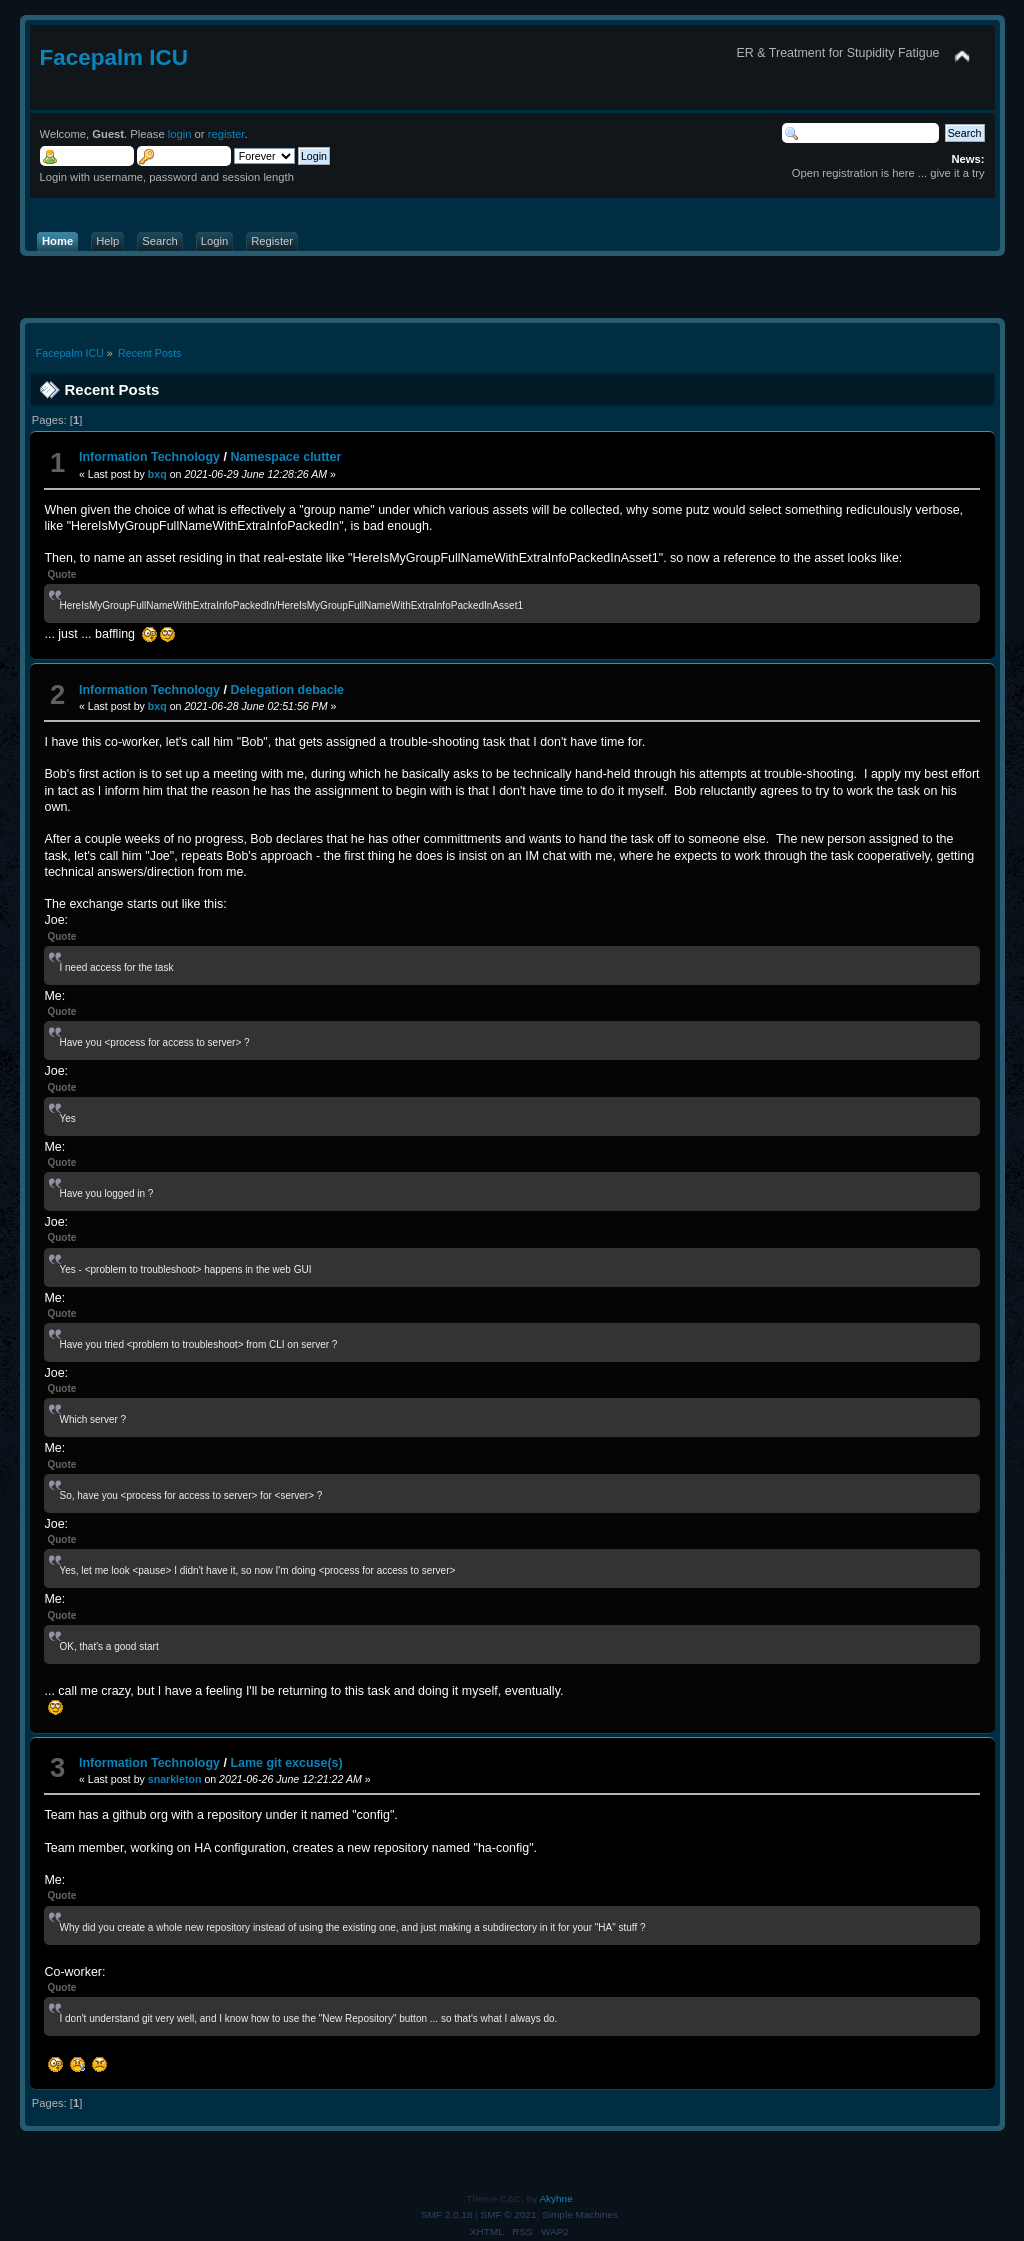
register (226, 134)
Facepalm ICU (114, 57)
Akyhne (555, 2198)
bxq (157, 474)
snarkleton (175, 1779)
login (180, 134)
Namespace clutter (285, 457)
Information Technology (149, 457)
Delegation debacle (287, 690)
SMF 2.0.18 (447, 2214)
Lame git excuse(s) (286, 1763)
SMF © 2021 (509, 2214)
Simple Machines (580, 2214)
